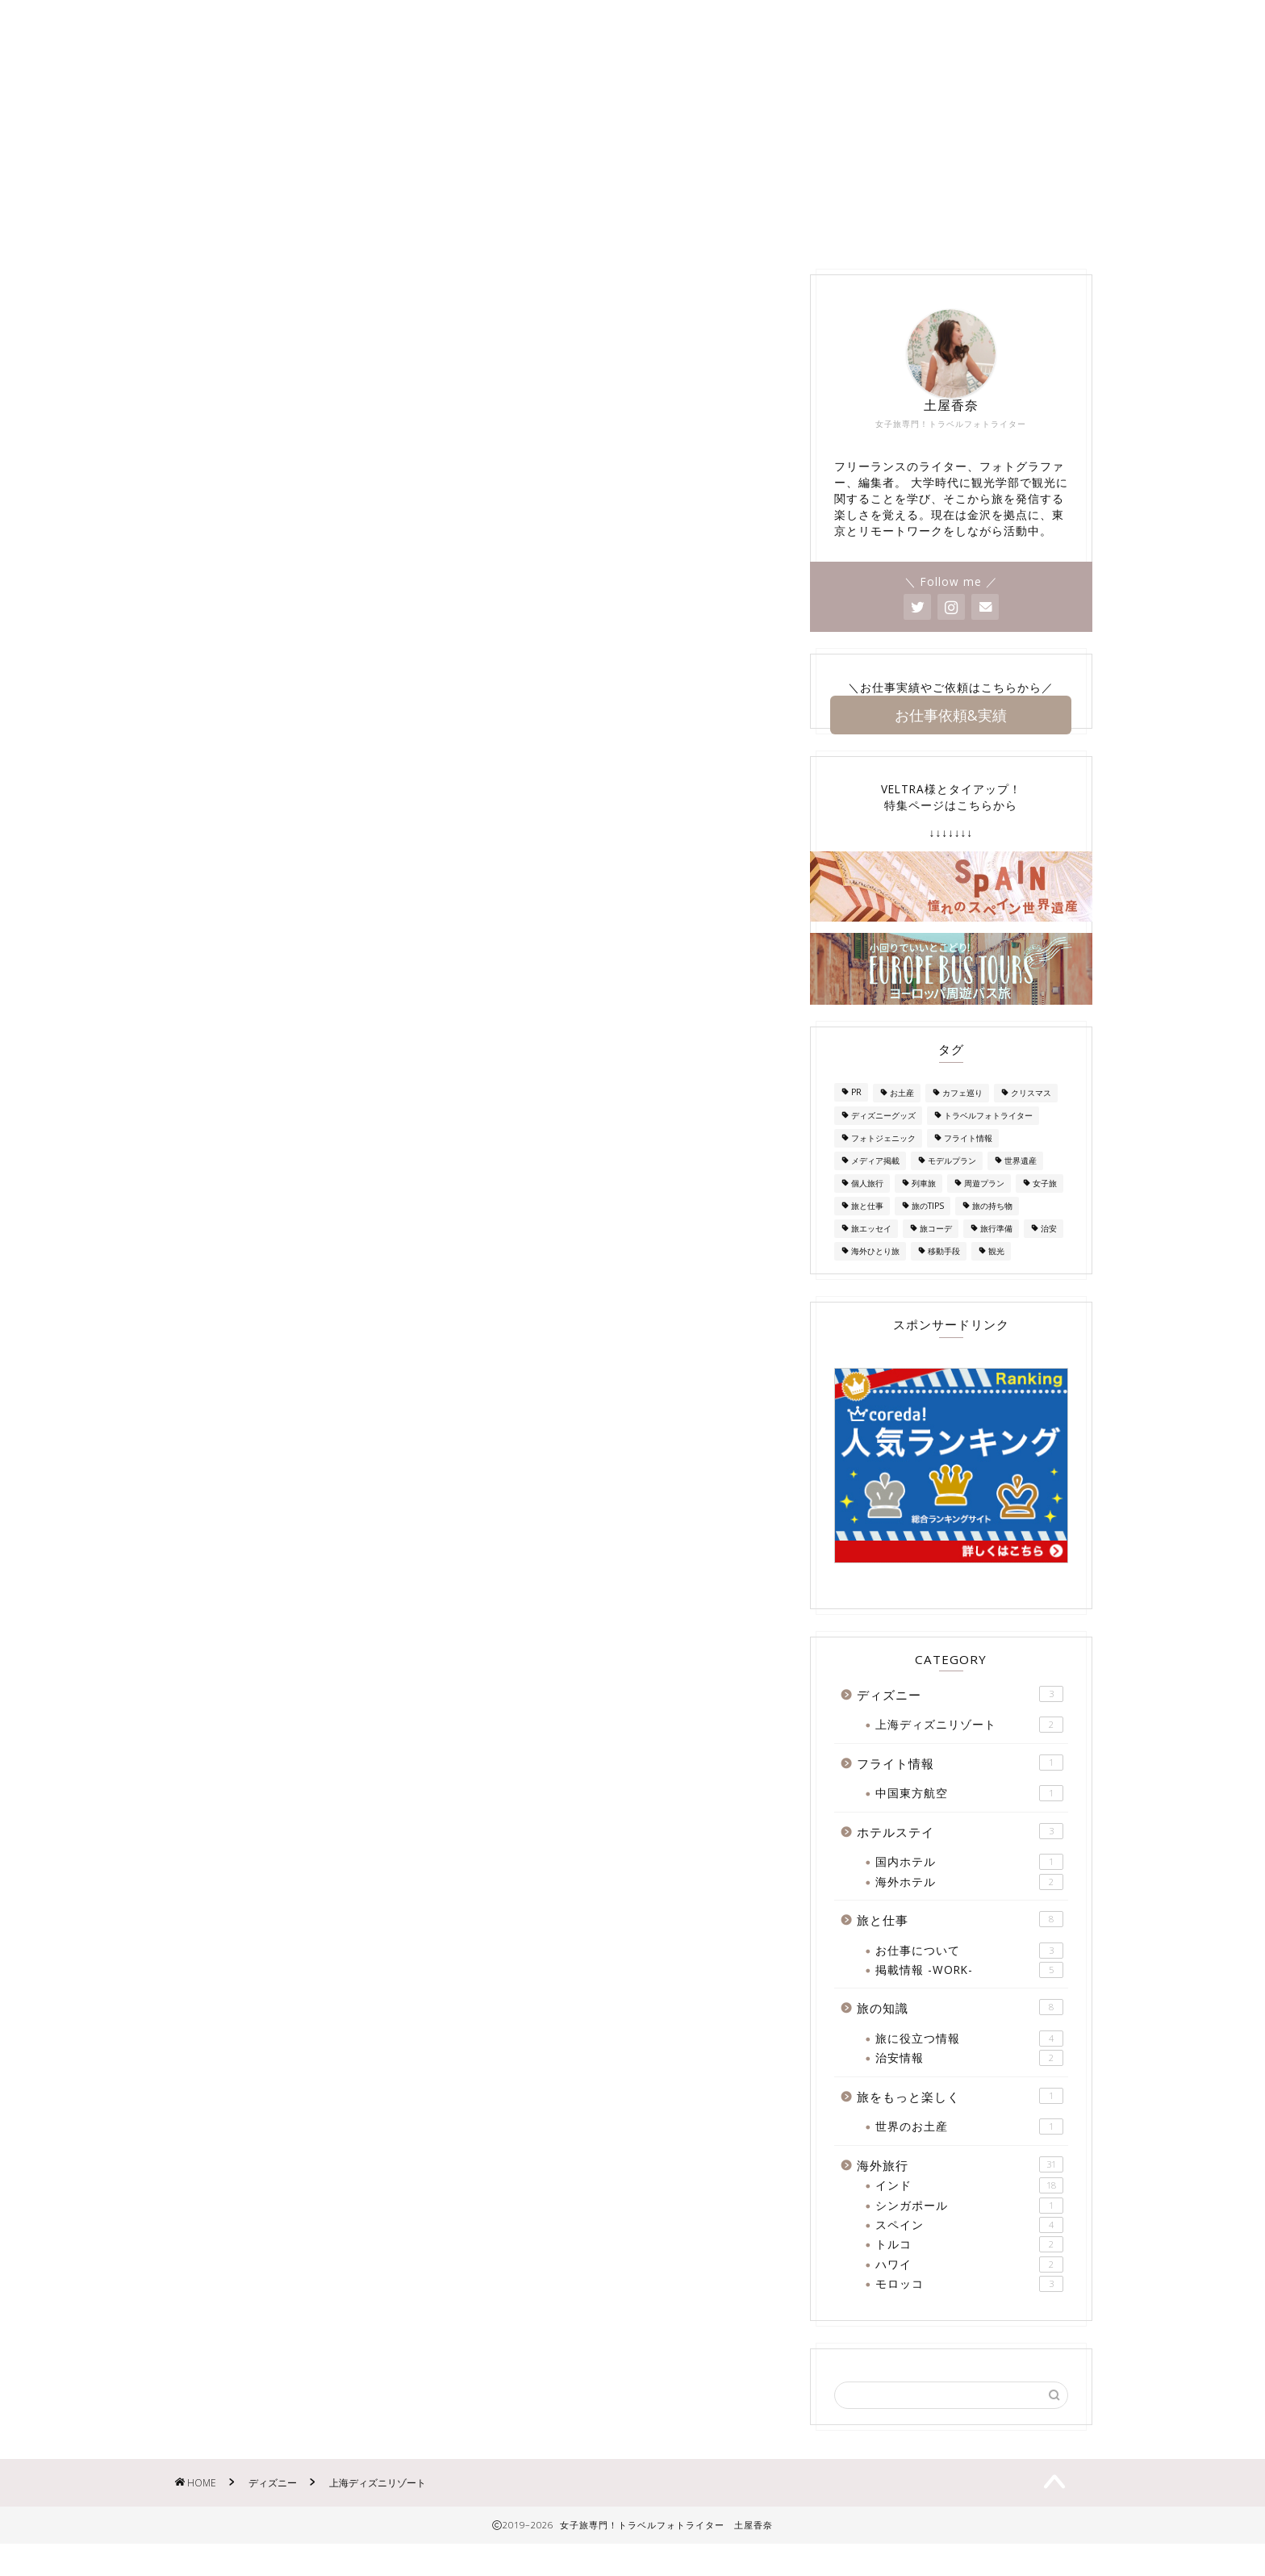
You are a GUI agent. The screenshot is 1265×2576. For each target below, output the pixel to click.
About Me (348, 250)
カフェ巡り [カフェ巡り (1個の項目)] (962, 1117)
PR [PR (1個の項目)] (856, 1117)
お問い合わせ (454, 250)
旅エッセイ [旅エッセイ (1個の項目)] (871, 1252)
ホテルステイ (896, 250)
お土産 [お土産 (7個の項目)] (902, 1117)
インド (969, 2210)
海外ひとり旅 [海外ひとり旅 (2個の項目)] (875, 1275)
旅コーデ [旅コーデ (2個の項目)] (936, 1252)
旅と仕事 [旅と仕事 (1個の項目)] (867, 1230)
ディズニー (700, 250)
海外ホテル (969, 1906)
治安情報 (969, 2083)
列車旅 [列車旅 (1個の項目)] (924, 1207)
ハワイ (969, 2289)
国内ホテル (969, 1887)
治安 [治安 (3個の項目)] (1049, 1252)
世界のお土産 (969, 2151)
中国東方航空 (969, 1818)
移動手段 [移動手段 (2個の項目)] (944, 1275)
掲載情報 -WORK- (580, 250)
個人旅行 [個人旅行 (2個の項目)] (867, 1207)
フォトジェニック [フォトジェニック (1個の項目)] (883, 1162)
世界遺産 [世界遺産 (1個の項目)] (1020, 1184)
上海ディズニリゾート (969, 1750)
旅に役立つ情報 (969, 2063)
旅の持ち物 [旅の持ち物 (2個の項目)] (992, 1230)
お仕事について (969, 1975)
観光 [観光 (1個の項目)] (996, 1275)
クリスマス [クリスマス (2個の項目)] (1031, 1117)
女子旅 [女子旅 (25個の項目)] (1045, 1207)
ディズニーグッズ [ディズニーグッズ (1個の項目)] (883, 1139)
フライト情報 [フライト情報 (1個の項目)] (968, 1162)
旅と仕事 (960, 1943)
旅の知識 (997, 250)
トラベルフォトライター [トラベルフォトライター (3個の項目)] (988, 1139)
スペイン (969, 2249)
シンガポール (969, 2230)
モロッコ (969, 2309)
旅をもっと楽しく (960, 2120)
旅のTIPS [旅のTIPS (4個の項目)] (928, 1230)
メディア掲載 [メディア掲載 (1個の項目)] (875, 1184)
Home (261, 250)
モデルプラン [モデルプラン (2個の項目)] (952, 1184)
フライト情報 (960, 1787)
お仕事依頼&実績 (951, 738)
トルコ (969, 2269)
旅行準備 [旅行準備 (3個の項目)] (996, 1252)
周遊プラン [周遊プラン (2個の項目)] (984, 1207)
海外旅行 (795, 250)
